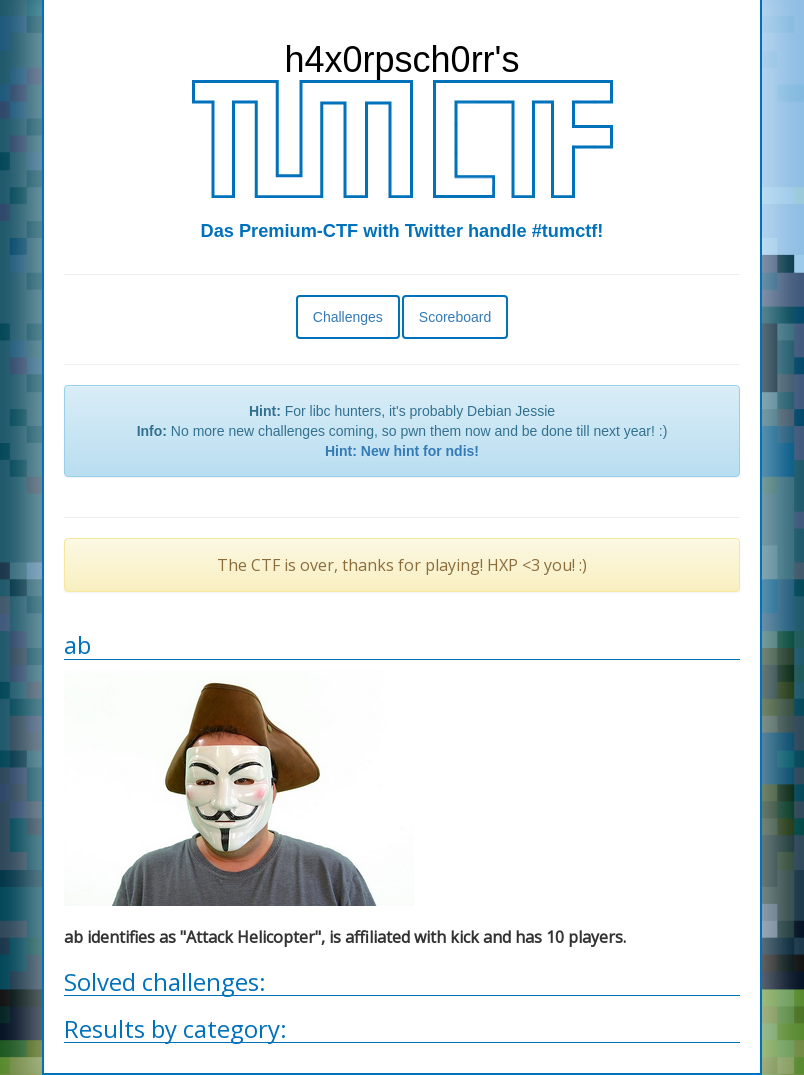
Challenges (348, 317)
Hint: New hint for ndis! (402, 451)
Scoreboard (455, 317)
